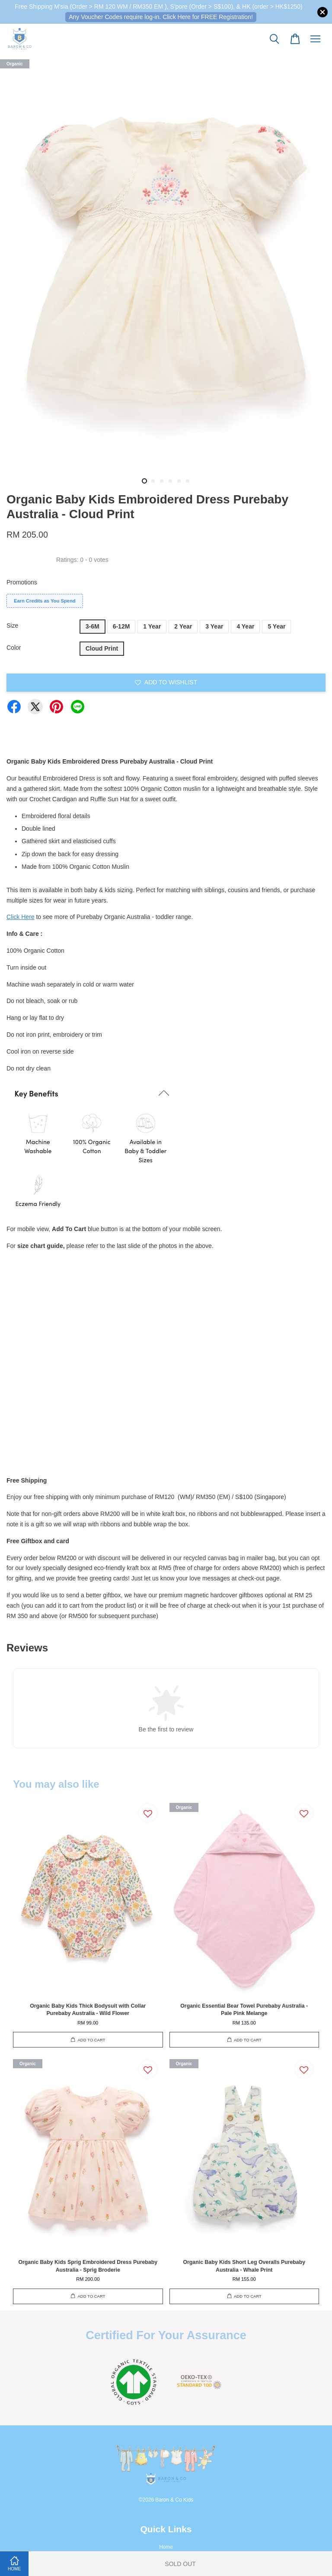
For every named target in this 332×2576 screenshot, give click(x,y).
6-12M (121, 626)
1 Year (152, 626)
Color (13, 647)
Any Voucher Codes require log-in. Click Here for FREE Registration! (161, 16)
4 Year (245, 626)
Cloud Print (102, 648)
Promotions (21, 582)
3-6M (92, 626)
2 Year (183, 626)
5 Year (276, 626)
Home (166, 2547)
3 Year (214, 626)
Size (12, 625)
